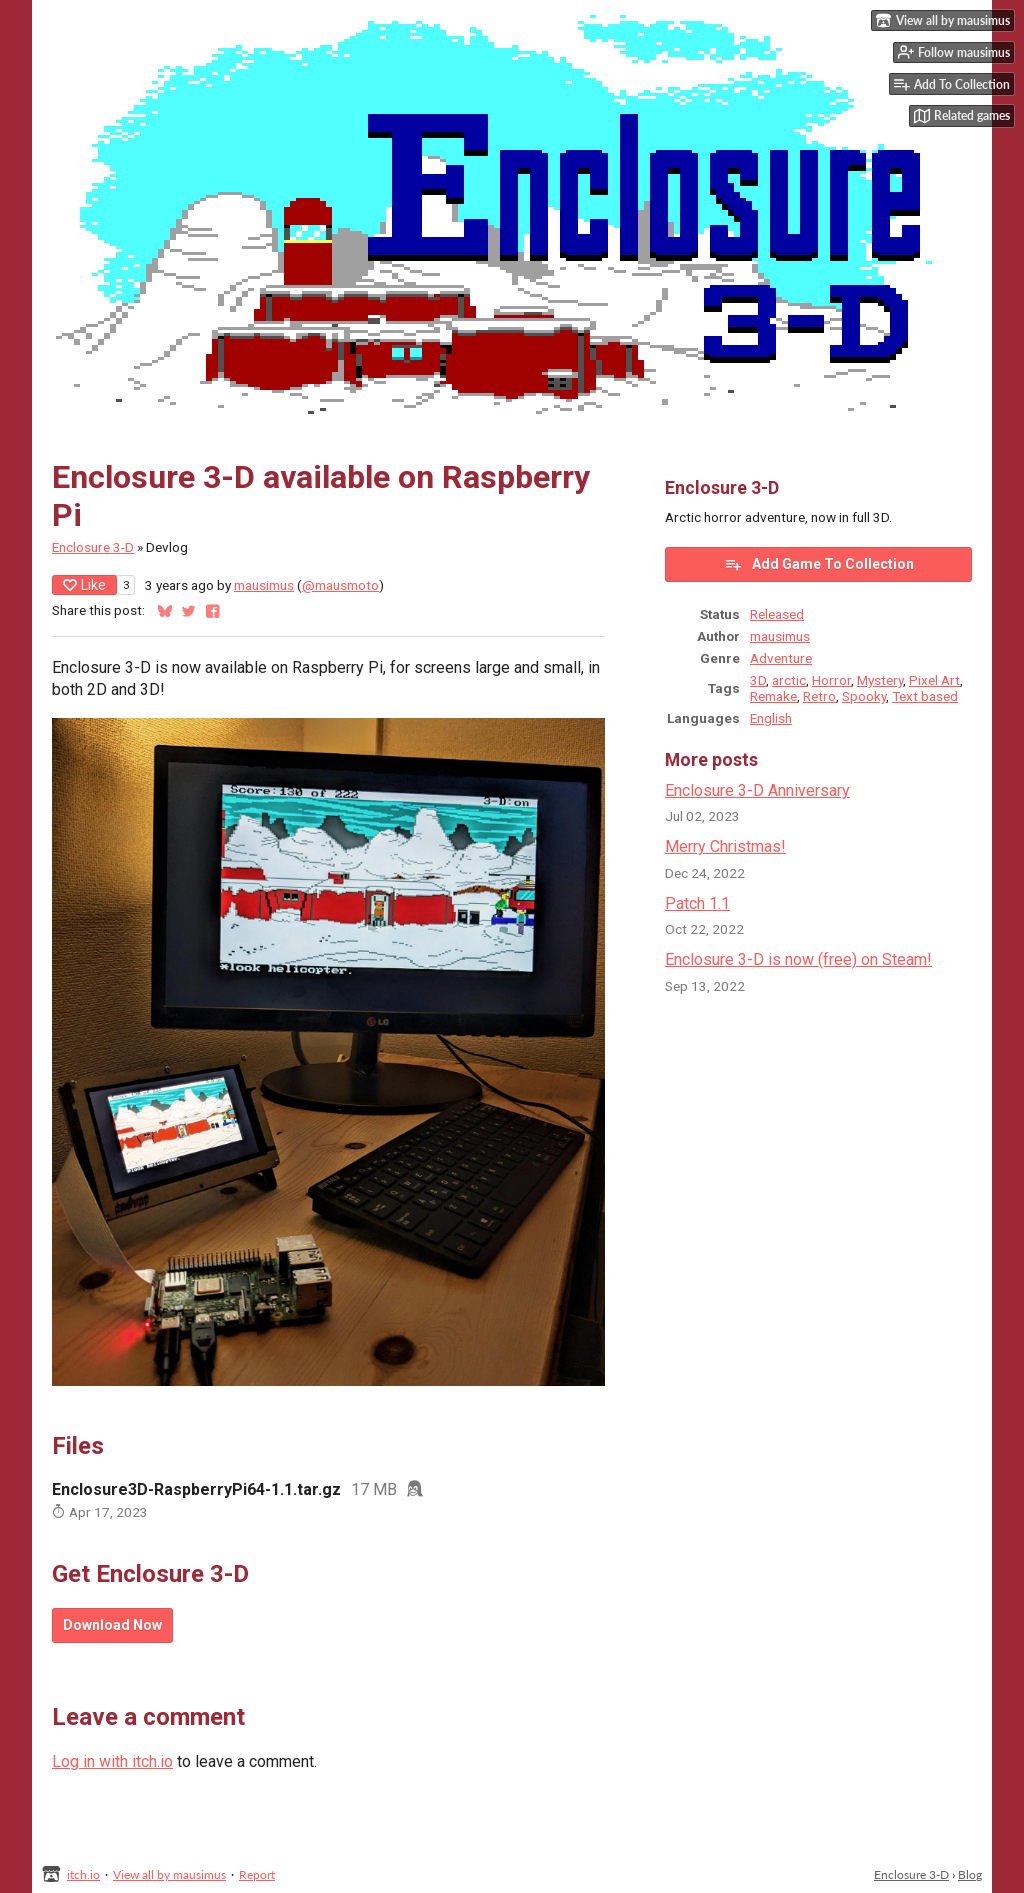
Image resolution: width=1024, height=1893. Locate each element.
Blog (970, 1874)
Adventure (781, 658)
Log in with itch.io (112, 1761)
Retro (819, 696)
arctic (789, 680)
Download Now (112, 1625)
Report (257, 1874)
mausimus (264, 585)
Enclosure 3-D (93, 547)
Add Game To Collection (819, 564)
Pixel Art (934, 680)
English (771, 718)
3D (758, 680)
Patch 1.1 (697, 903)
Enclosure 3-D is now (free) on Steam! (798, 959)
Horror (831, 680)
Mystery (880, 680)
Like (84, 585)
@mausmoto (340, 585)
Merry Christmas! (725, 846)
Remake (773, 696)
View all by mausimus (169, 1874)
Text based (925, 696)
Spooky (864, 696)
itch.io (83, 1874)
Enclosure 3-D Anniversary (757, 790)
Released (777, 614)
